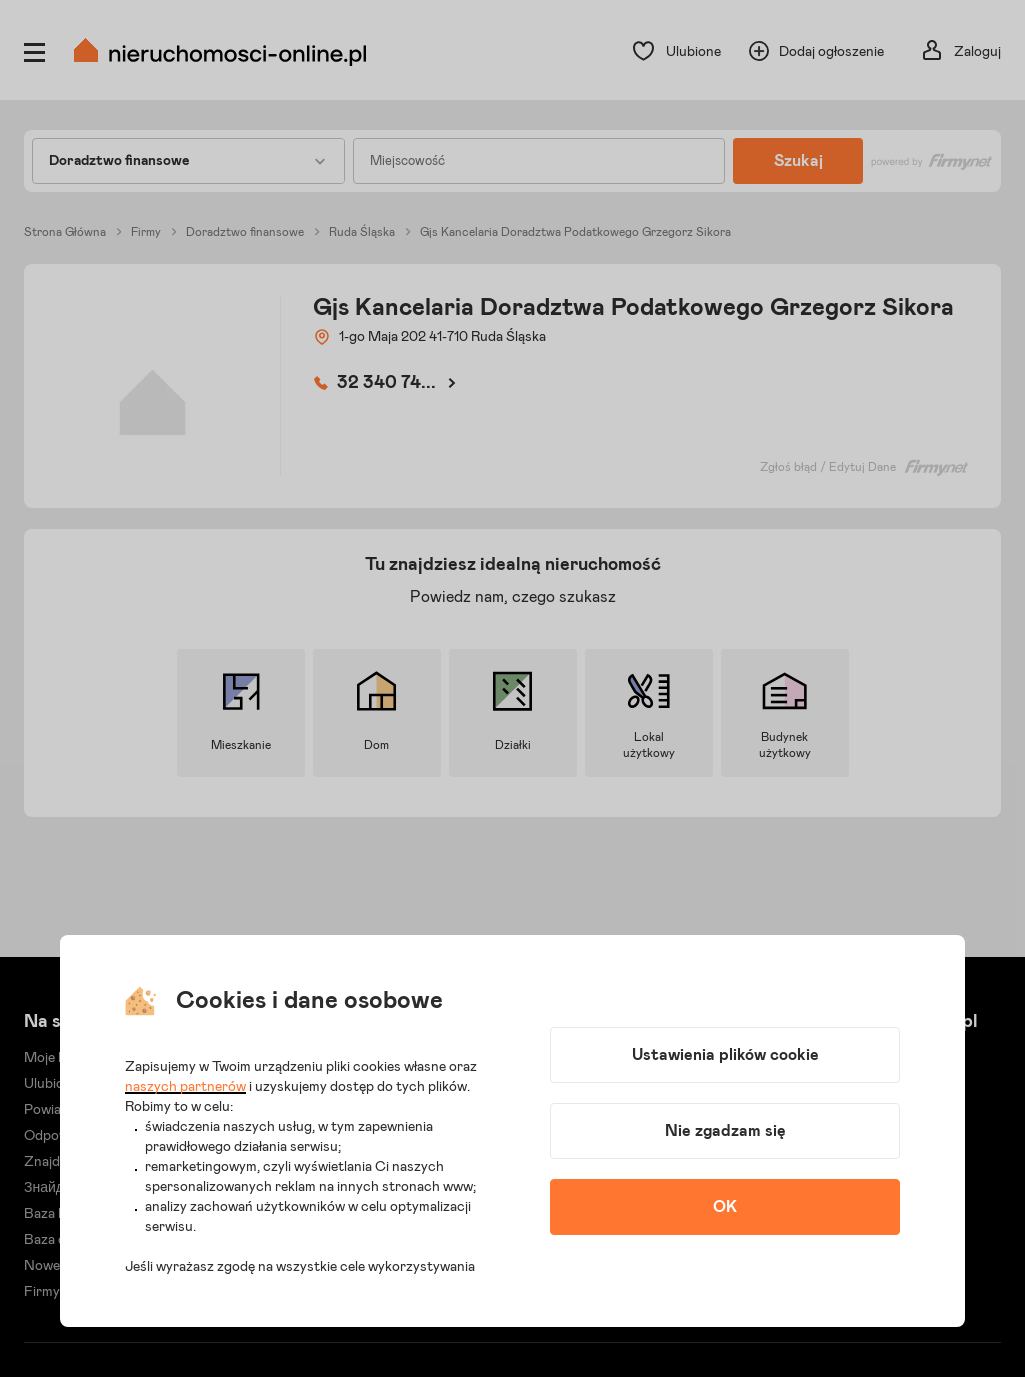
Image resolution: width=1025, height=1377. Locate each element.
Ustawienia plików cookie (725, 1055)
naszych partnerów (185, 1087)
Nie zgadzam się (725, 1131)
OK (725, 1207)
